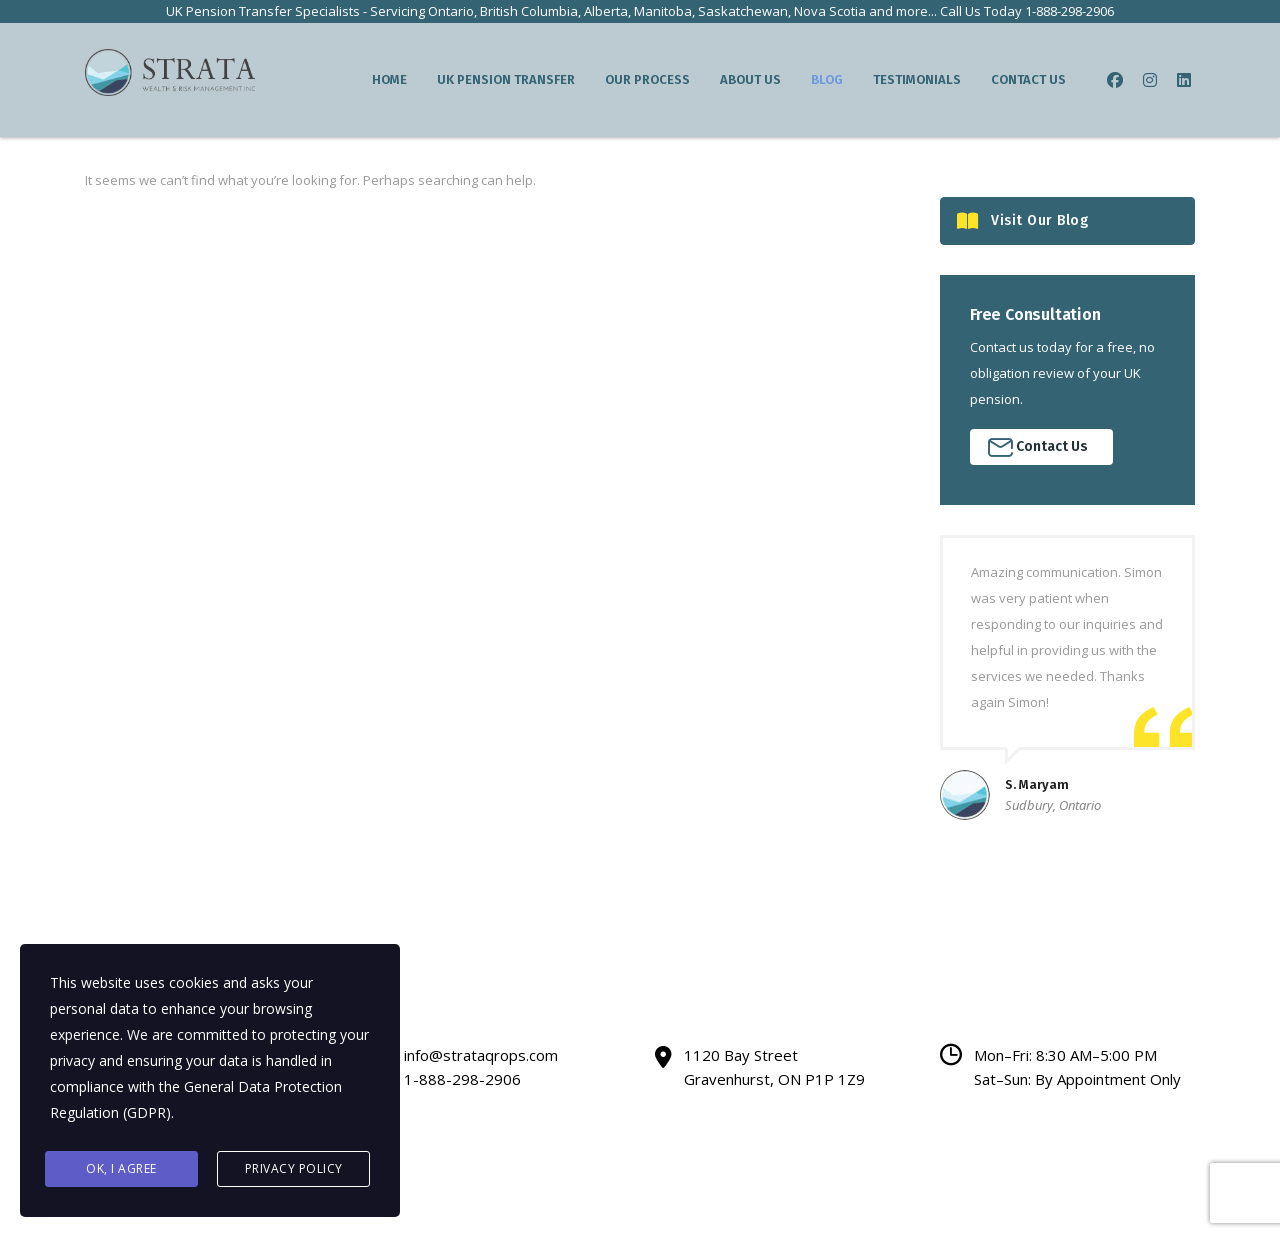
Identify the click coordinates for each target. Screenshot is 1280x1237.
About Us (750, 79)
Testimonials (917, 79)
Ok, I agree (121, 1168)
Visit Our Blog (1022, 221)
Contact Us (1028, 79)
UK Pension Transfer (506, 79)
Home (389, 79)
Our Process (647, 79)
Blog (827, 79)
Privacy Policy (294, 1168)
